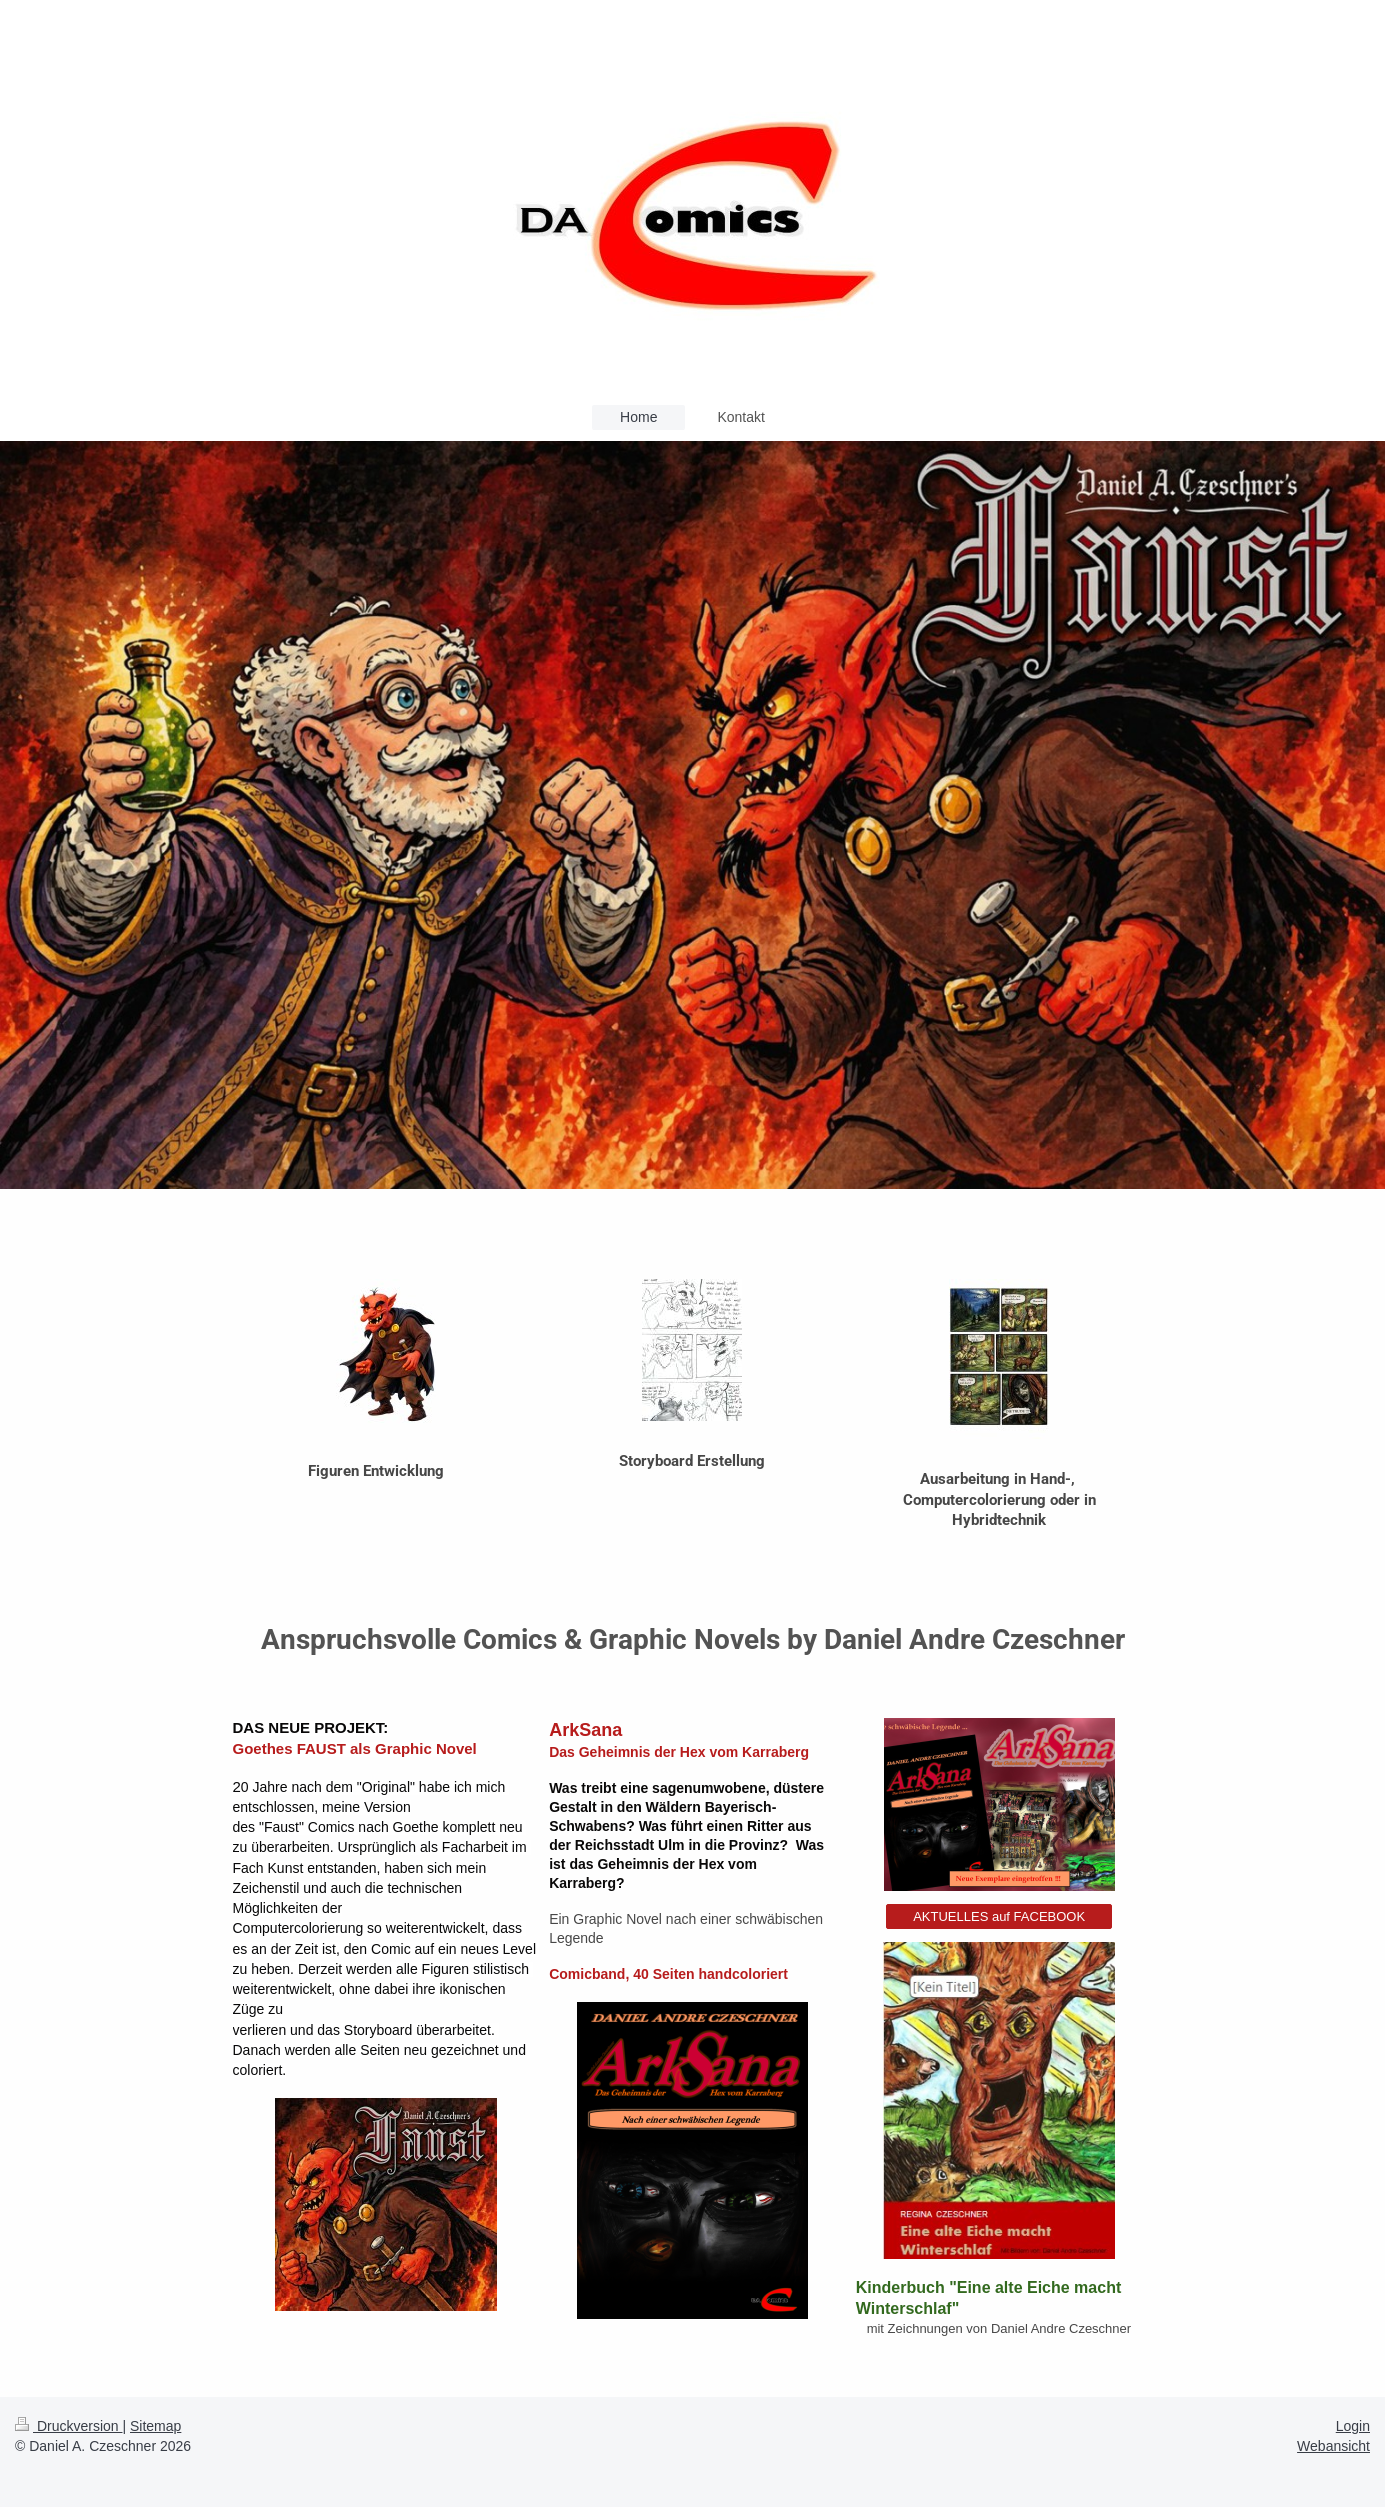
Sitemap (155, 2426)
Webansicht (1333, 2446)
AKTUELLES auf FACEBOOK (999, 1916)
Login (1353, 2426)
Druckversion (68, 2426)
